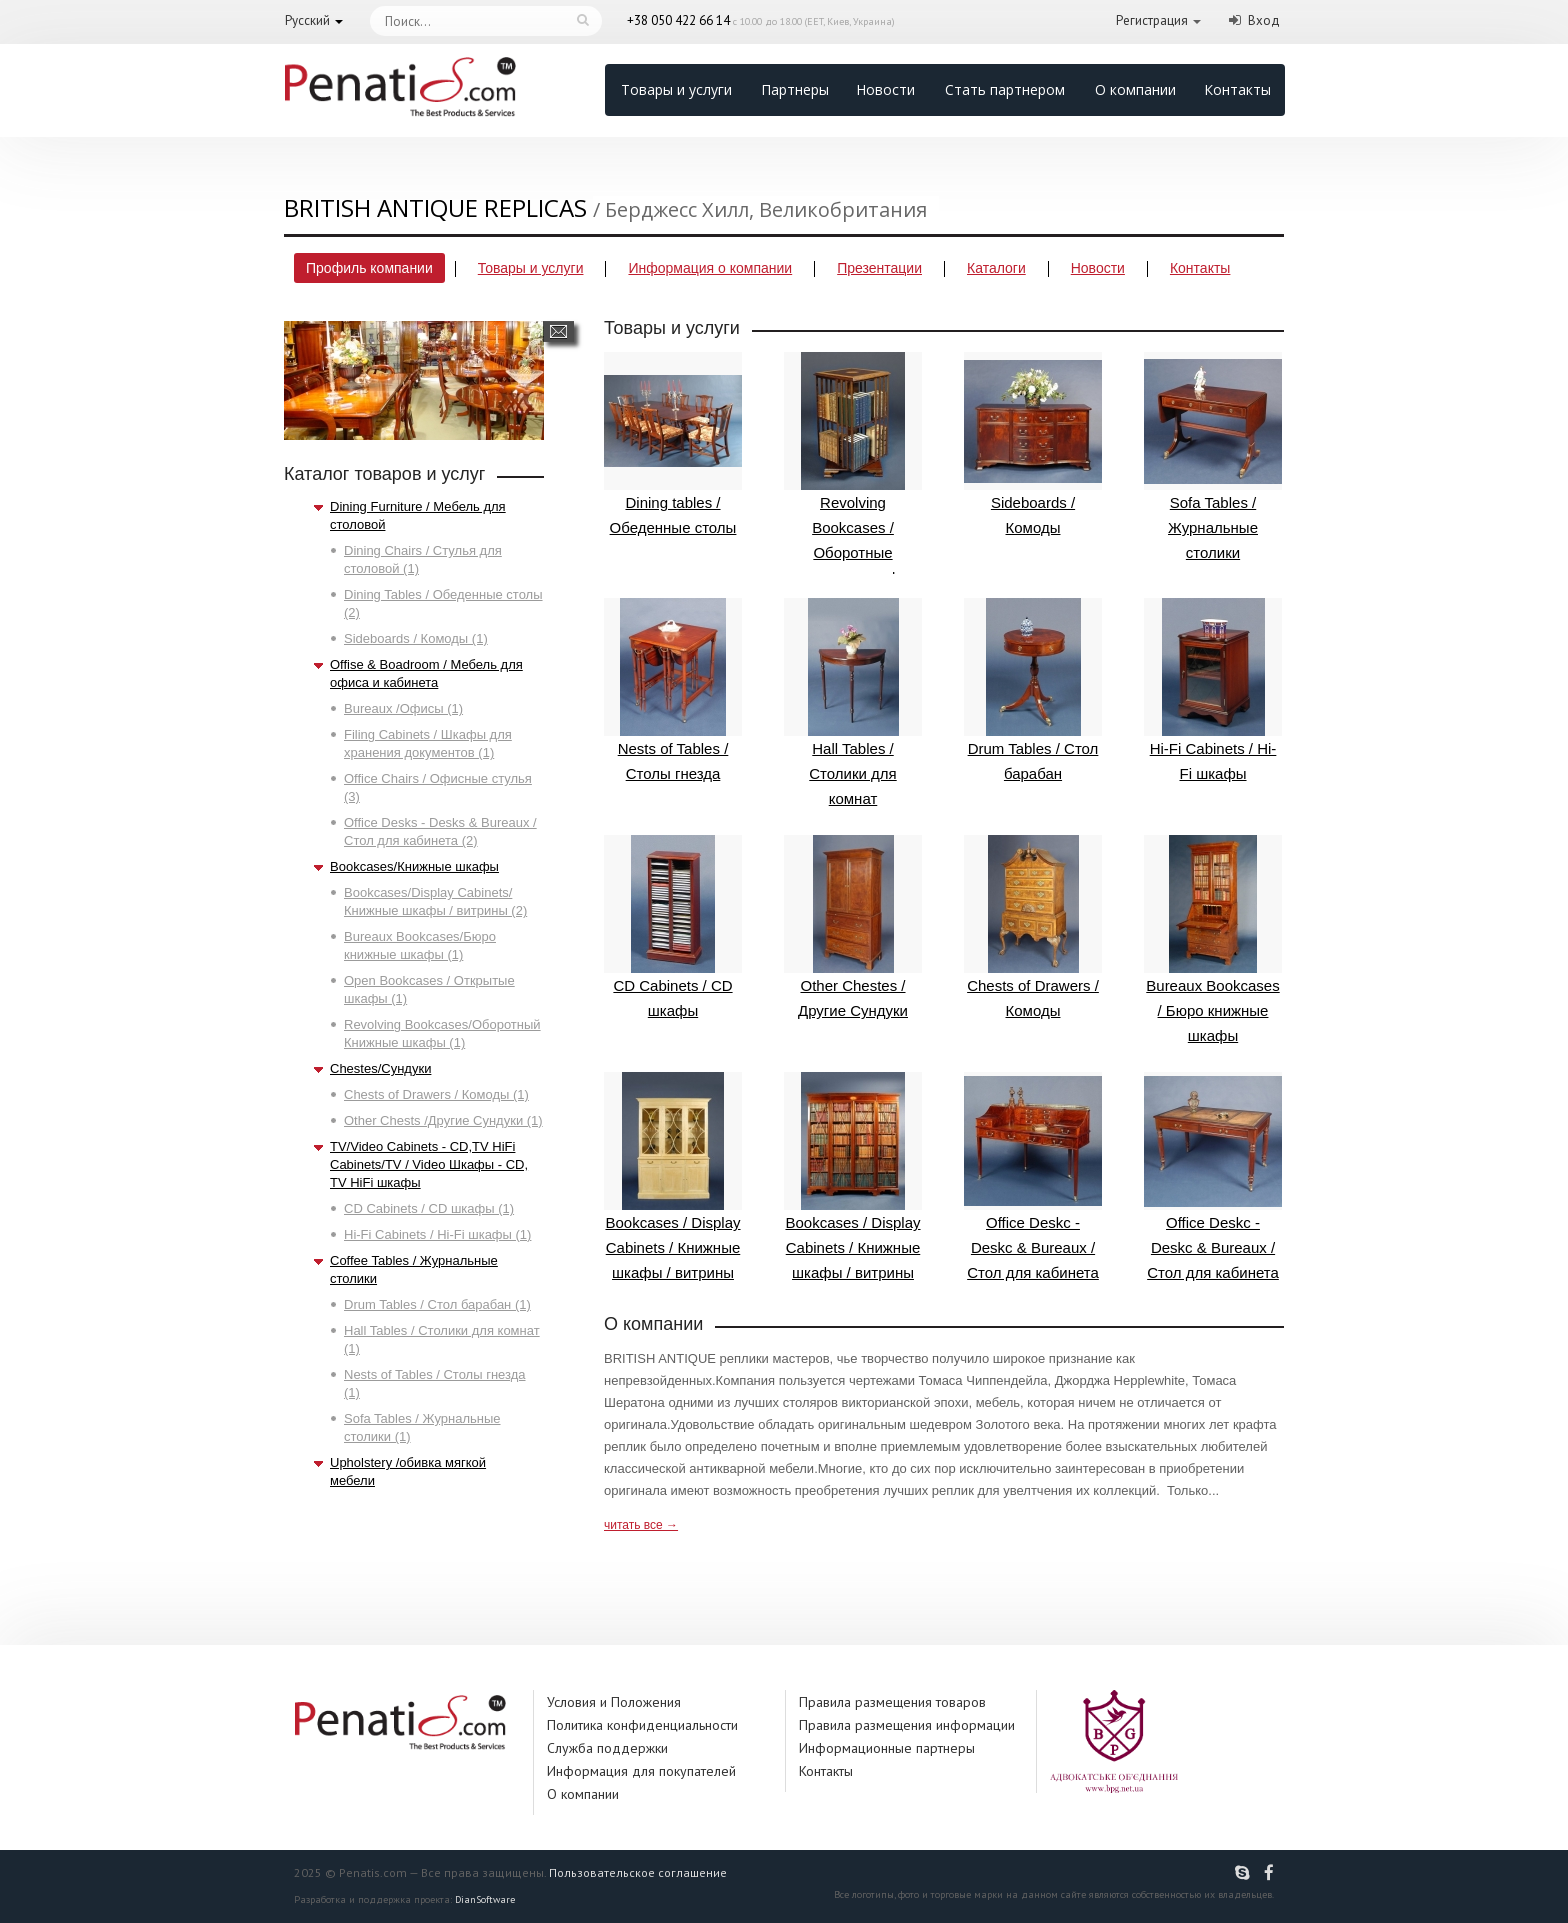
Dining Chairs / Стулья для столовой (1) (423, 559)
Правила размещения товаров (892, 1702)
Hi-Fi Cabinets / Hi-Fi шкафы (1213, 690)
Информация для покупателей (641, 1771)
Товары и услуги (676, 89)
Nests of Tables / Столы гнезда (673, 690)
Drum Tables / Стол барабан (1033, 690)
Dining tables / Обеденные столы (673, 444)
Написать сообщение (558, 331)
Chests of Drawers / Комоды (1033, 927)
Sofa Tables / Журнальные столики (1213, 456)
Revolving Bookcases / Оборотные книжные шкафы (853, 469)
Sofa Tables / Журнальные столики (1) (422, 1427)
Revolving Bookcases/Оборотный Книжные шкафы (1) (442, 1033)
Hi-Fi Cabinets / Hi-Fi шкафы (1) (437, 1234)
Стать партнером (1005, 89)
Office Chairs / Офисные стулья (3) (438, 787)
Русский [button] (307, 20)
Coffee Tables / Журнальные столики (414, 1269)
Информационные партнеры (887, 1748)
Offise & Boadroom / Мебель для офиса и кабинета (426, 673)
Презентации (879, 268)
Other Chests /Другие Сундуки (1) (443, 1120)
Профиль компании (369, 268)
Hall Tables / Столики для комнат (853, 702)
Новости (885, 89)
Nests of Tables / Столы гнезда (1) (435, 1383)
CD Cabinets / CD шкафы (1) (429, 1208)
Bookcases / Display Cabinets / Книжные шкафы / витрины (673, 1176)
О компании (1135, 89)
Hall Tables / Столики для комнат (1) (442, 1339)
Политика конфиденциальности (642, 1725)
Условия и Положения (614, 1702)
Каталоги (996, 268)
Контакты (1237, 89)
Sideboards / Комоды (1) (416, 638)
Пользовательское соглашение (638, 1872)
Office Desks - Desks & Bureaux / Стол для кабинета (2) (440, 831)
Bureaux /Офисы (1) (403, 708)
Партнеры (795, 89)
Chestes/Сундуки (380, 1068)
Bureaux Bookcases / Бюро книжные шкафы (1213, 939)
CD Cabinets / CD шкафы (673, 927)
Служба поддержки (607, 1748)
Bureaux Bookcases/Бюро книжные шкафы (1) (420, 945)
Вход (1264, 20)
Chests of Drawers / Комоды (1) (436, 1094)
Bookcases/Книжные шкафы (414, 866)
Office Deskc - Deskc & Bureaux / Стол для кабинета (1033, 1176)
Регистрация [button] (1152, 20)
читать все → (641, 1525)
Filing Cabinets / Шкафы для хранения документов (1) (428, 743)
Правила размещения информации (907, 1725)
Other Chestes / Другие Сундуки (853, 927)
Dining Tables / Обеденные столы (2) (443, 603)
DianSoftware (485, 1899)
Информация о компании (710, 268)
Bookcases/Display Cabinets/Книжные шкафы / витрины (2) (435, 901)
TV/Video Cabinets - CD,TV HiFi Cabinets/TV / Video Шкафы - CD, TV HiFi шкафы (429, 1164)
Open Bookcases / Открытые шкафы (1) (429, 989)
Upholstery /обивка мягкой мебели (408, 1471)
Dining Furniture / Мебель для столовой (418, 515)
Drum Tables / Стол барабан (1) (437, 1304)
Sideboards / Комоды (1033, 444)
